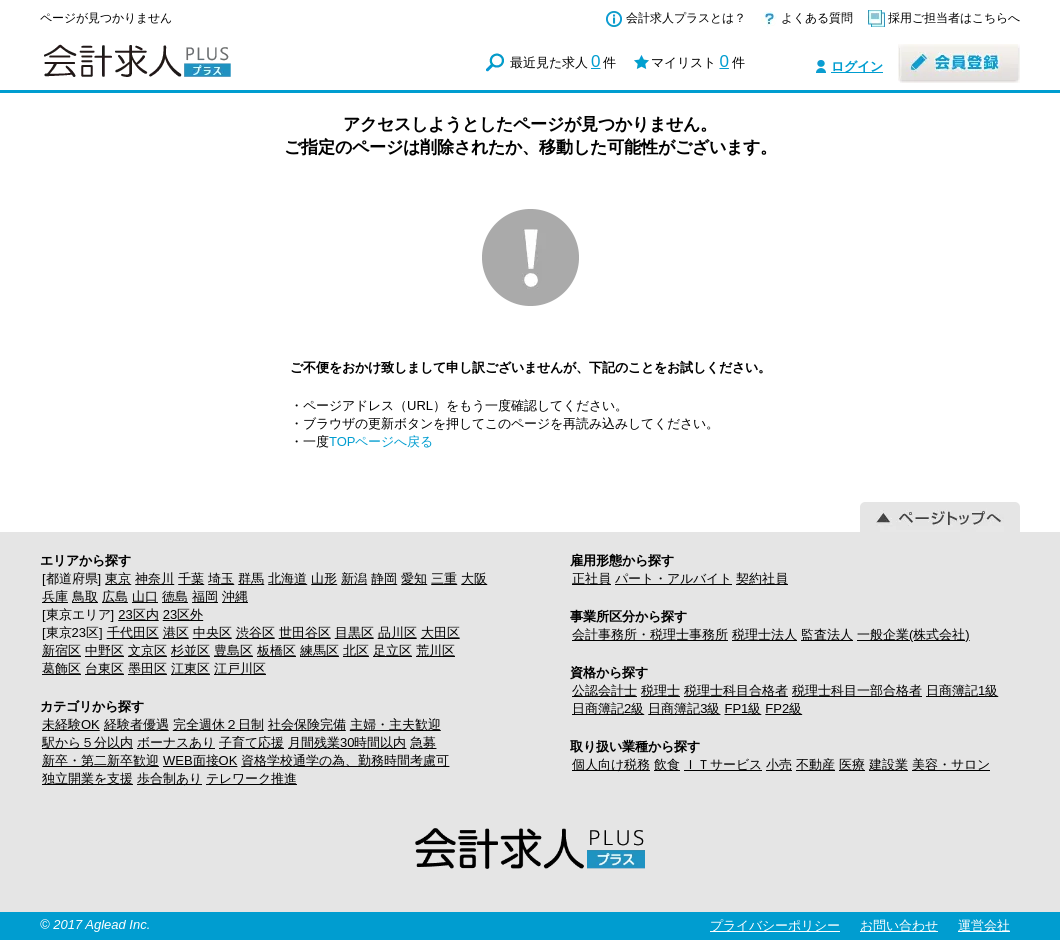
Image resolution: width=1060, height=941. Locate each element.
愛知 (414, 578)
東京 (118, 578)
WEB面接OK (200, 760)
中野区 (104, 650)
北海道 (287, 578)
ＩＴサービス (723, 764)
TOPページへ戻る (381, 441)
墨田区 (147, 668)
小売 (779, 764)
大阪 (474, 578)
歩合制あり (169, 778)
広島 (115, 596)
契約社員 (762, 578)
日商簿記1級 (962, 690)
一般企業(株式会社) (913, 634)
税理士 (660, 690)
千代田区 (133, 632)
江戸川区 (240, 668)
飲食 (667, 764)
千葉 (191, 578)
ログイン (857, 66)
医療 (852, 764)
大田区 (440, 632)
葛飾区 (61, 668)
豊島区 (233, 650)
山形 (324, 578)
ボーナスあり (176, 742)
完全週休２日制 (218, 724)
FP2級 (783, 708)
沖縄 (235, 596)
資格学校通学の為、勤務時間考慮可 (345, 760)
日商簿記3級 (684, 708)
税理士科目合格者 (736, 690)
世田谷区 (305, 632)
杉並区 (190, 650)
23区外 (183, 614)
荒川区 (435, 650)
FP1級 (742, 708)
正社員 (591, 578)
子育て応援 (251, 742)
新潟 (354, 578)
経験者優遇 (136, 724)
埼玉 (221, 578)
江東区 (190, 668)
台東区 (104, 668)
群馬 (251, 578)
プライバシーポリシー (775, 925)
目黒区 (354, 632)
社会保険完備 (307, 724)
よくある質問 (817, 18)
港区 (176, 632)
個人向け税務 (611, 764)
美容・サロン (951, 764)
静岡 (384, 578)
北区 (356, 650)
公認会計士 (604, 690)
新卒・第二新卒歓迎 (100, 760)
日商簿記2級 (608, 708)
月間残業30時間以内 (347, 742)
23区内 (138, 614)
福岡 (205, 596)
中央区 (212, 632)
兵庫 (55, 596)
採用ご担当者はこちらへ (954, 18)
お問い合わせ (899, 925)
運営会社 (984, 925)
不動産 (815, 764)
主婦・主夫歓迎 (395, 724)
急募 (423, 742)
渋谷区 (255, 632)
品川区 (397, 632)
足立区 (392, 650)
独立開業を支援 (87, 778)
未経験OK (71, 724)
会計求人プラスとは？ (686, 18)
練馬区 (319, 650)
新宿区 (61, 650)
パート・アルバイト (673, 578)
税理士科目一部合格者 (857, 690)
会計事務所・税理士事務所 (650, 634)
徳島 (175, 596)
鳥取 (85, 596)
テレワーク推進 (251, 778)
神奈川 (154, 578)
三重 (444, 578)
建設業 (888, 764)
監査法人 (827, 634)
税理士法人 (764, 634)
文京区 (147, 650)
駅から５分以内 (87, 742)
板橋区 (276, 650)
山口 (145, 596)
